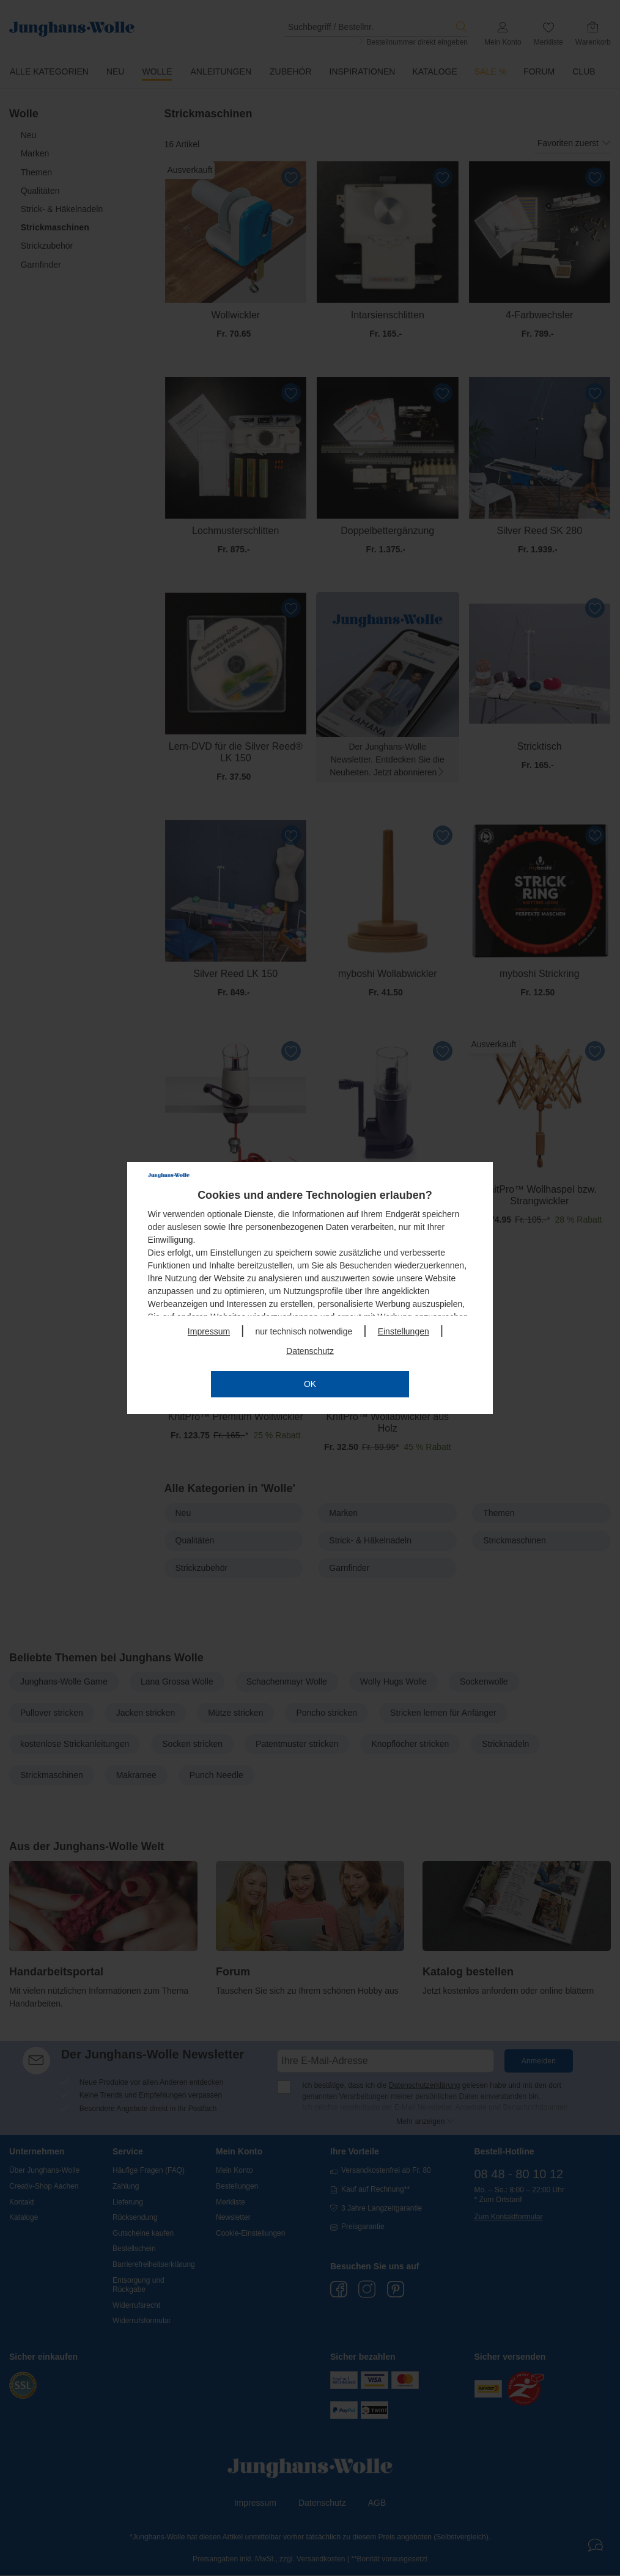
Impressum (209, 1331)
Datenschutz (310, 1351)
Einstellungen (403, 1331)
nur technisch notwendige (303, 1331)
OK (310, 1384)
